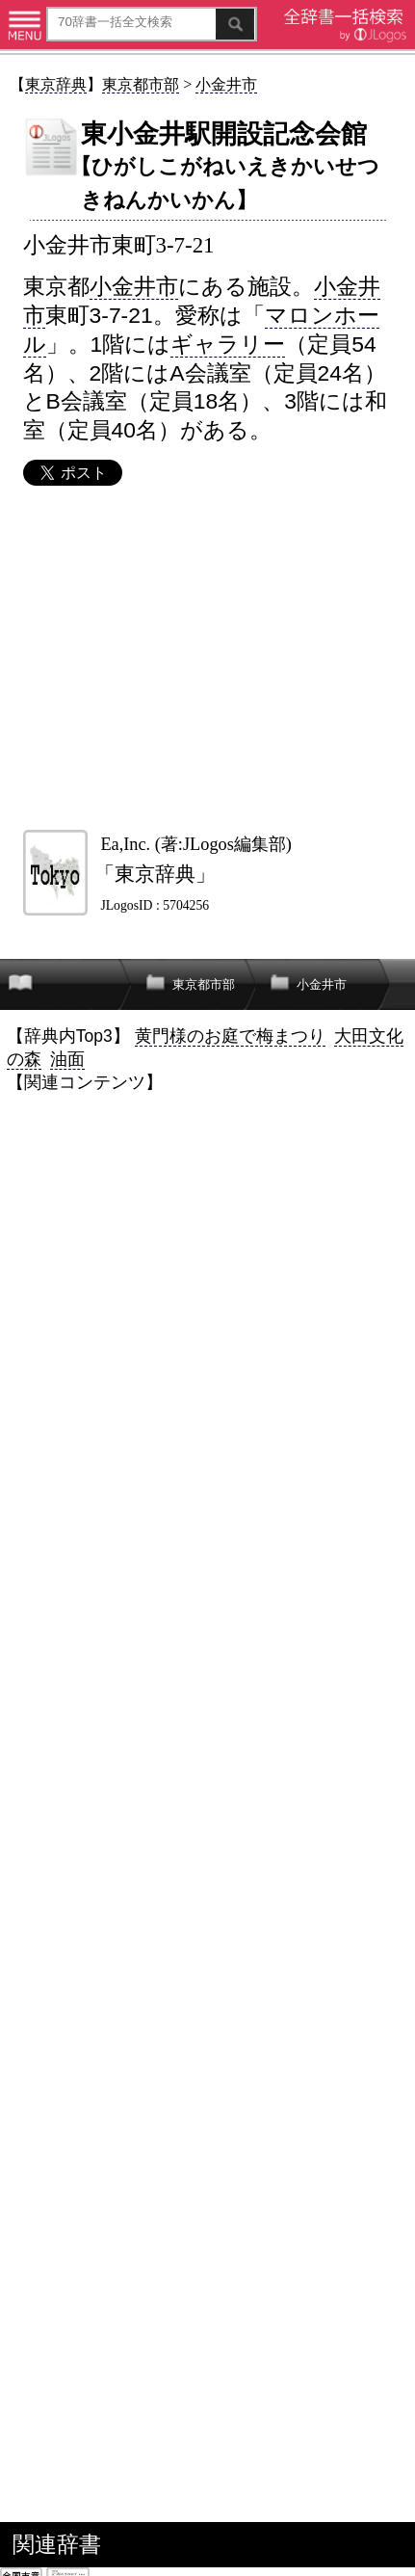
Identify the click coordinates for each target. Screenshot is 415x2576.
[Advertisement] (207, 657)
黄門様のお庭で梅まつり (230, 1036)
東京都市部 (140, 84)
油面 (67, 1059)
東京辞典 (56, 84)
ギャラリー (227, 344)
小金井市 (226, 84)
